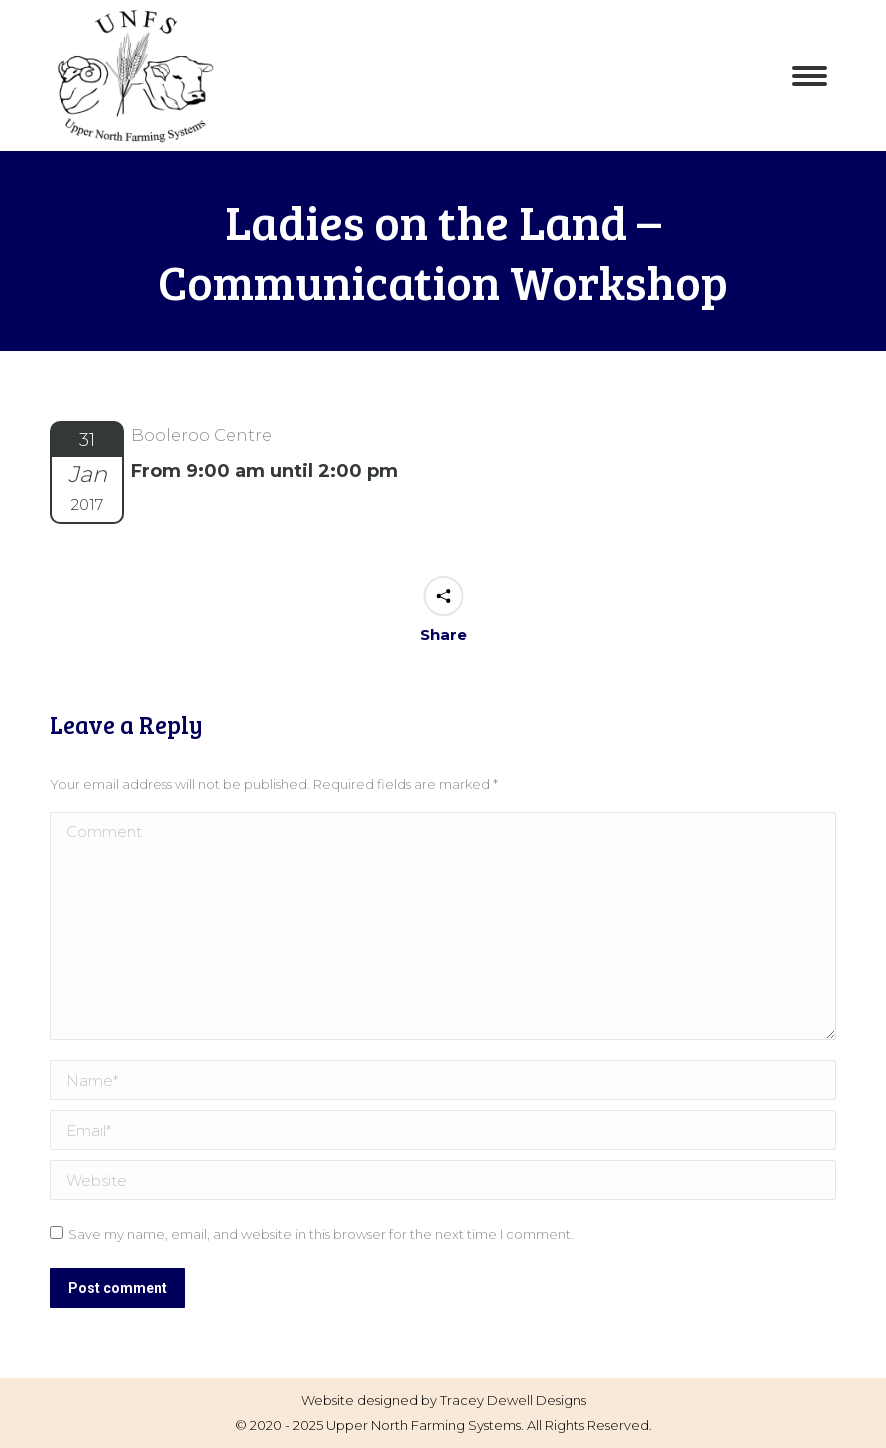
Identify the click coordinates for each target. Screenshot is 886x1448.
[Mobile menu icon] (809, 76)
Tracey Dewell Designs (513, 1400)
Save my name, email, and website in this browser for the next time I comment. (321, 1234)
